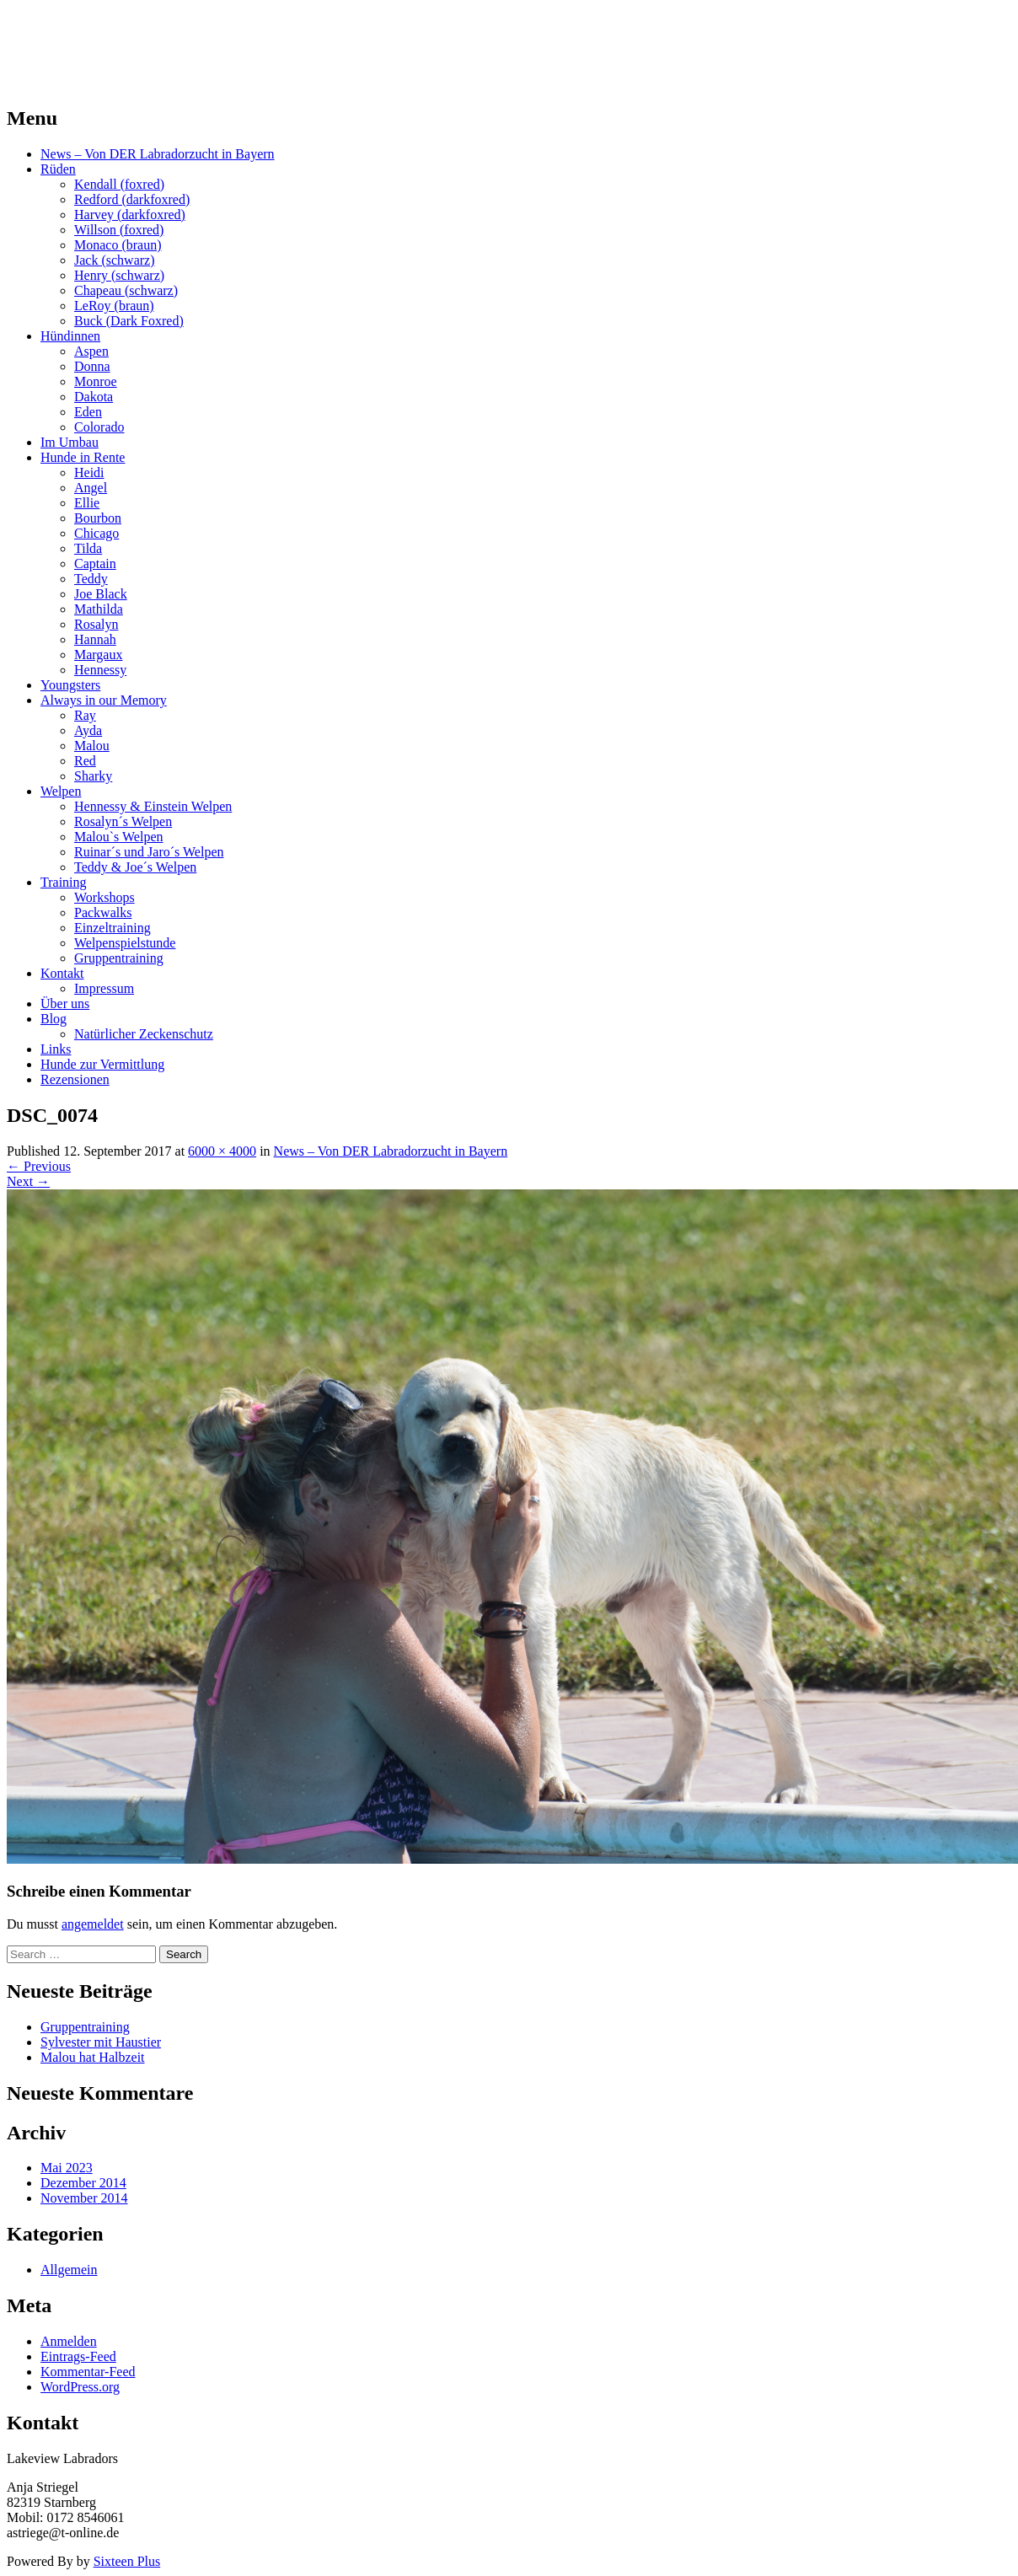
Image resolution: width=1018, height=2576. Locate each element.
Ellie (86, 503)
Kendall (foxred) (119, 184)
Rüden (58, 169)
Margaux (98, 654)
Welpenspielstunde (124, 943)
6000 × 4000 (222, 1151)
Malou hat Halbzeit (92, 2057)
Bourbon (97, 518)
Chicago (96, 533)
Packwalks (102, 912)
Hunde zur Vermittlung (102, 1064)
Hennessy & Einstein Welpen (153, 806)
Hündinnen (70, 336)
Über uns (64, 1003)
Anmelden (68, 2341)
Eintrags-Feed (78, 2356)
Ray (85, 715)
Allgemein (69, 2269)
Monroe (95, 381)
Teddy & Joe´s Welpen (135, 867)
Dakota (93, 396)
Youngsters (70, 685)
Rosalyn (96, 624)
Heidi (89, 472)
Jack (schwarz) (114, 260)
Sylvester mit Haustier (100, 2042)
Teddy (91, 579)
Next (28, 1181)
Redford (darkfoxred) (132, 199)
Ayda (88, 730)
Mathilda (98, 609)
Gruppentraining (118, 958)
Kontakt (62, 973)
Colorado (99, 427)
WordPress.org (80, 2387)
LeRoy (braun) (114, 305)
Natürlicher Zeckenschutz (143, 1034)
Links (55, 1049)
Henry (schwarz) (119, 275)
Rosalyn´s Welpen (123, 821)
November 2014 (84, 2198)
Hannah (95, 639)
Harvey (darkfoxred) (129, 214)
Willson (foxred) (118, 230)
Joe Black (100, 594)
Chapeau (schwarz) (126, 290)
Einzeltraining (112, 927)
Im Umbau (69, 442)
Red (85, 761)
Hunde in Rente (82, 457)
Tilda (88, 548)
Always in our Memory (103, 700)
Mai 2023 (66, 2167)
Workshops (104, 897)
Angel (90, 487)
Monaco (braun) (118, 245)
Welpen (60, 791)
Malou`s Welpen (118, 836)
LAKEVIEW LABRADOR (163, 33)
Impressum (104, 988)
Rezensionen (75, 1079)
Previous (39, 1166)
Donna (92, 366)
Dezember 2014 (83, 2183)
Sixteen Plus (127, 2561)
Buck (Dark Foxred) (129, 321)
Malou (92, 745)
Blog (53, 1019)
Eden (88, 412)
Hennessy (100, 670)
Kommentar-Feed (88, 2371)
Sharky (93, 776)
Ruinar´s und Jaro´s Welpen (149, 852)
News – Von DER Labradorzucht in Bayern (157, 154)
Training (63, 882)
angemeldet (93, 1924)
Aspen (91, 351)
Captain (95, 563)
